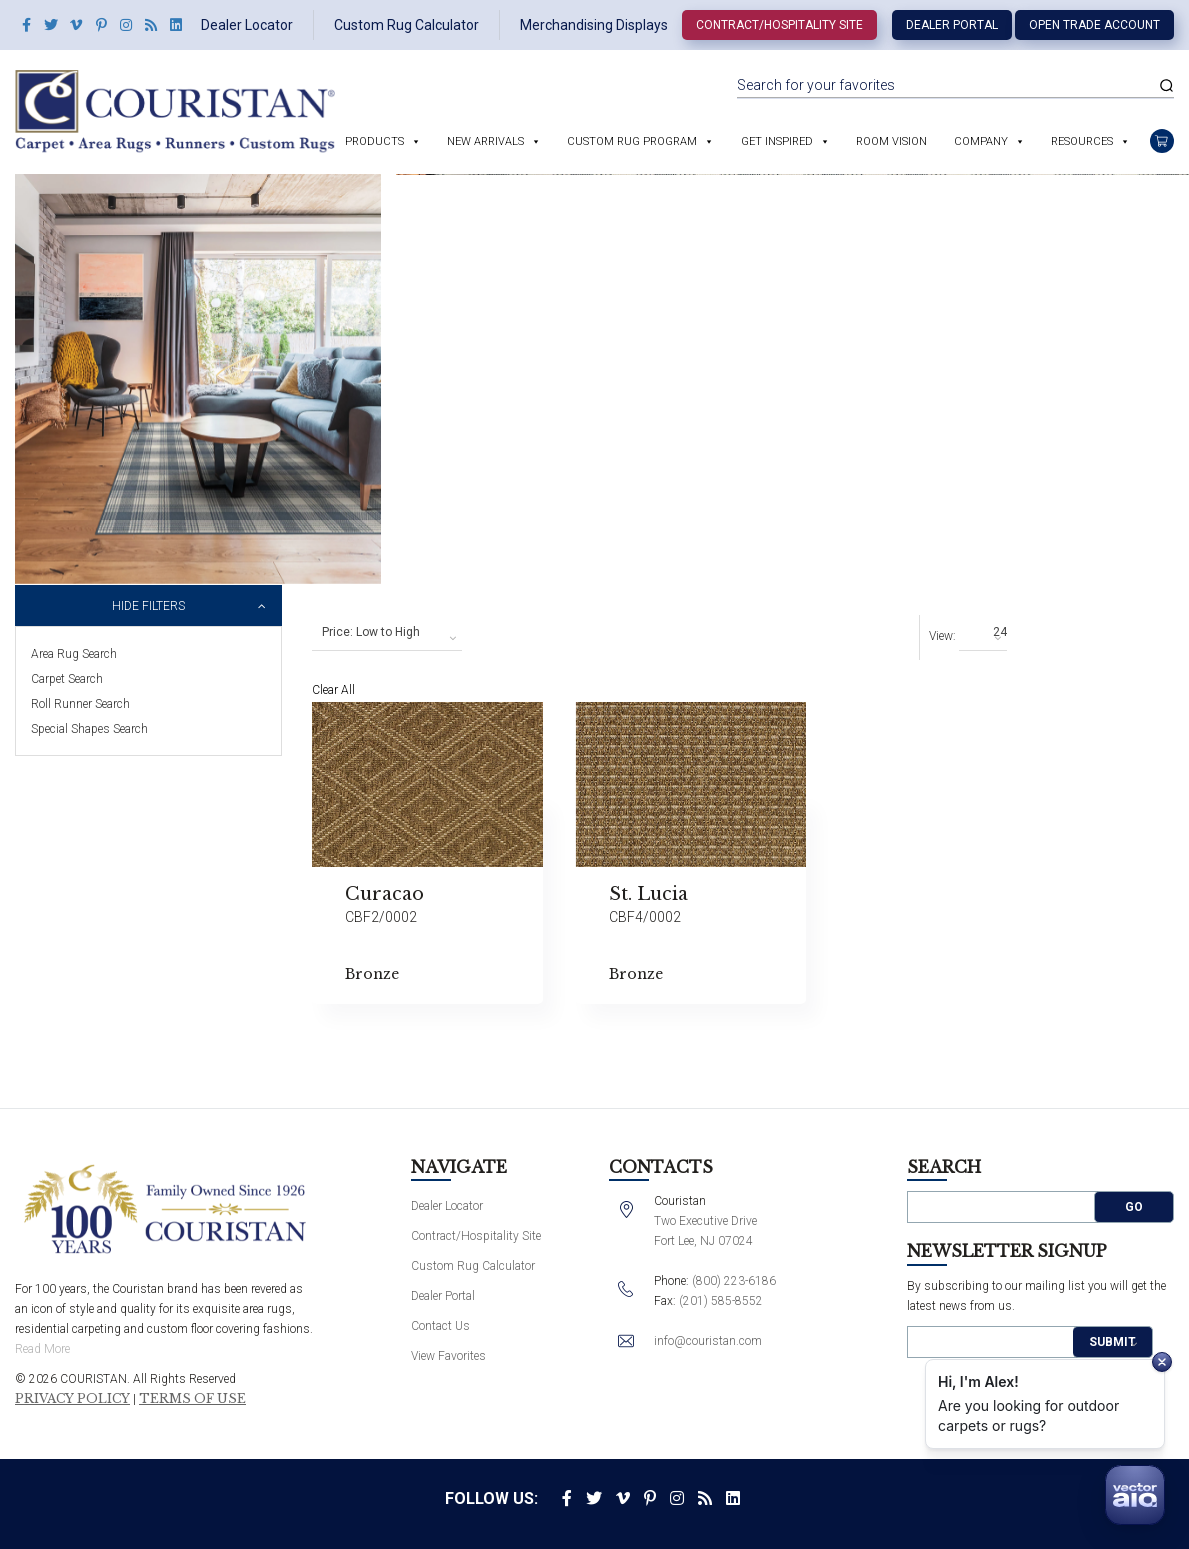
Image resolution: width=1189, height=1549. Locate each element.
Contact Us (440, 1326)
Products (374, 141)
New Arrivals (485, 141)
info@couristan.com (708, 1341)
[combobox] (387, 633)
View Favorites (448, 1356)
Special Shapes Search (89, 729)
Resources (1082, 141)
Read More (42, 1349)
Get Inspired (777, 141)
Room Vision (891, 141)
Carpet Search (67, 679)
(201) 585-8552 (721, 1301)
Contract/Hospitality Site (779, 25)
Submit (1112, 1342)
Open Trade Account (1094, 25)
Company (981, 141)
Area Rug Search (74, 654)
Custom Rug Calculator (406, 25)
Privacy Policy (72, 1399)
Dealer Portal (952, 25)
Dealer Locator (247, 25)
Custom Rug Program (632, 141)
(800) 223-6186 (734, 1281)
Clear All (333, 690)
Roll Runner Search (80, 704)
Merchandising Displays (594, 25)
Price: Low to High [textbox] (371, 632)
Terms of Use (192, 1399)
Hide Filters (148, 606)
